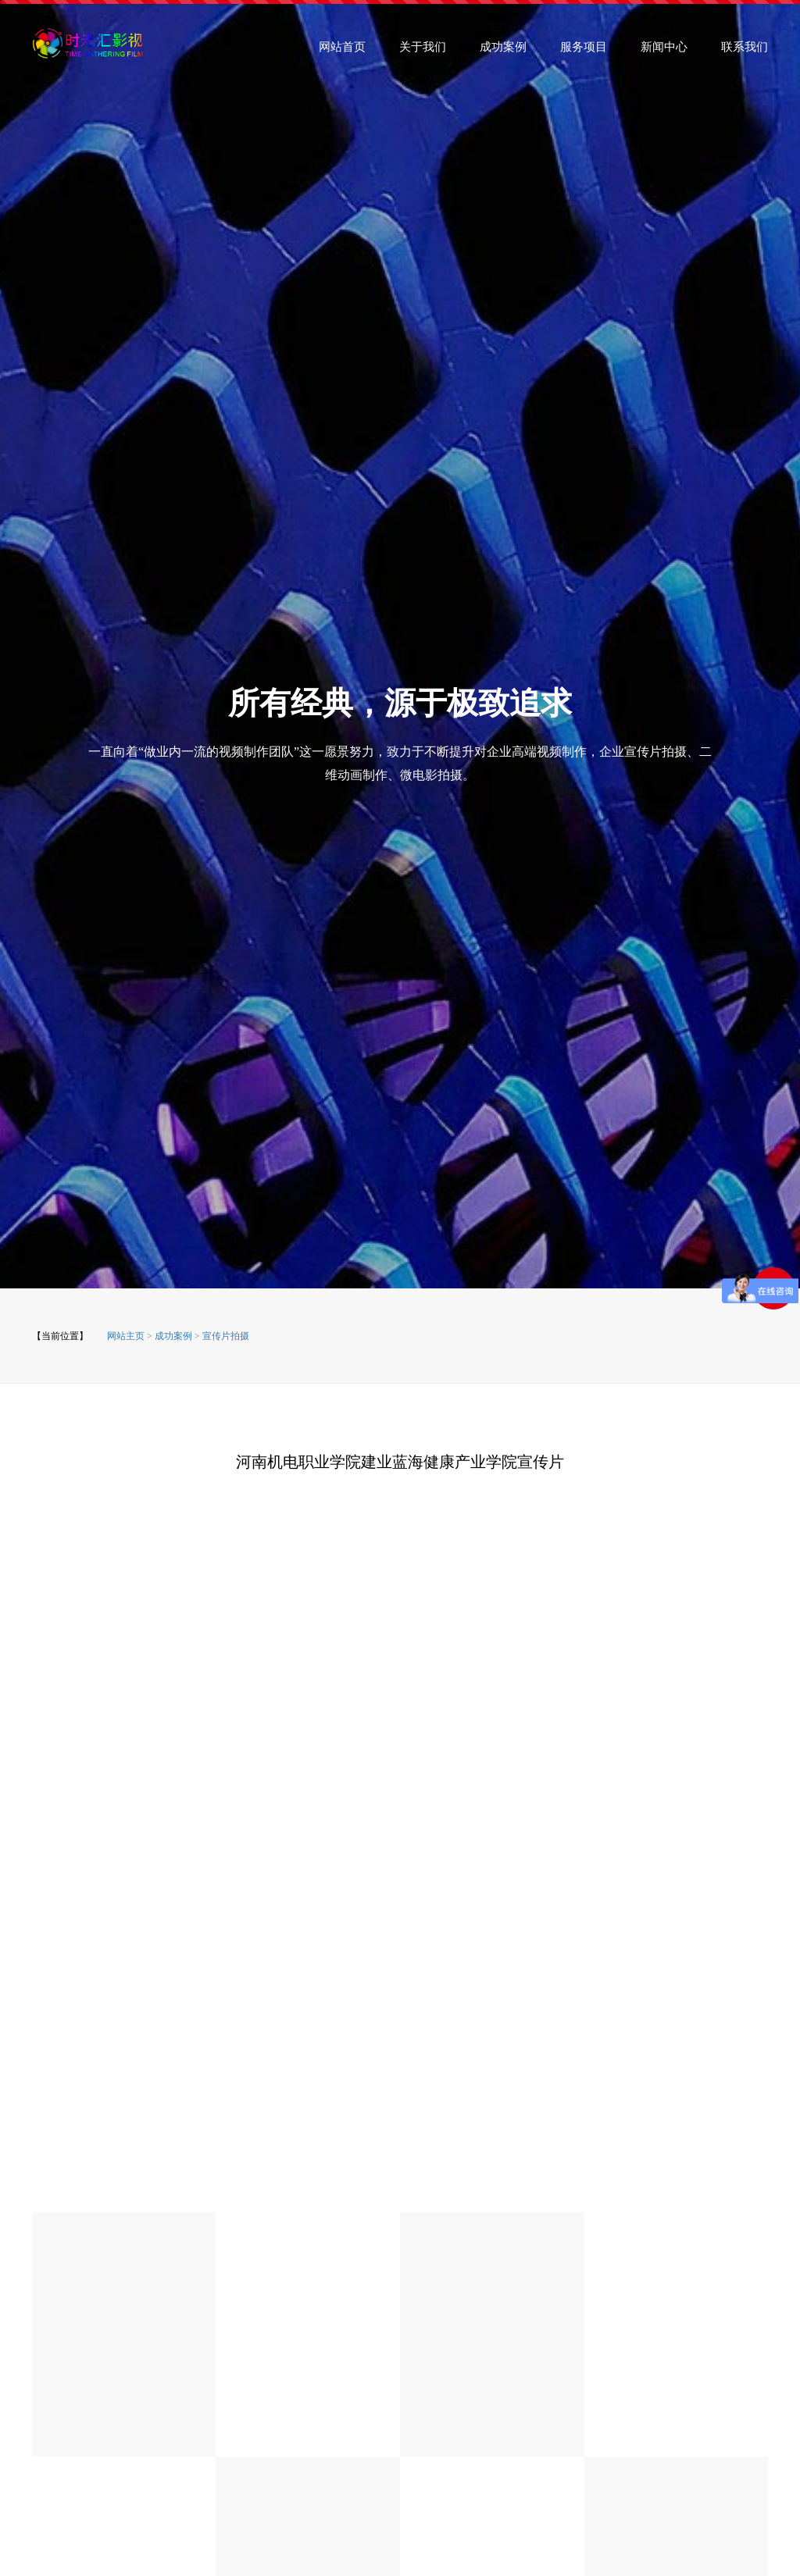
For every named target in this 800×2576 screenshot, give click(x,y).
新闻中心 (664, 52)
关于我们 (422, 52)
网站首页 (342, 52)
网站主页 (126, 1336)
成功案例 (503, 52)
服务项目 (583, 52)
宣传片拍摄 (225, 1336)
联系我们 (744, 52)
